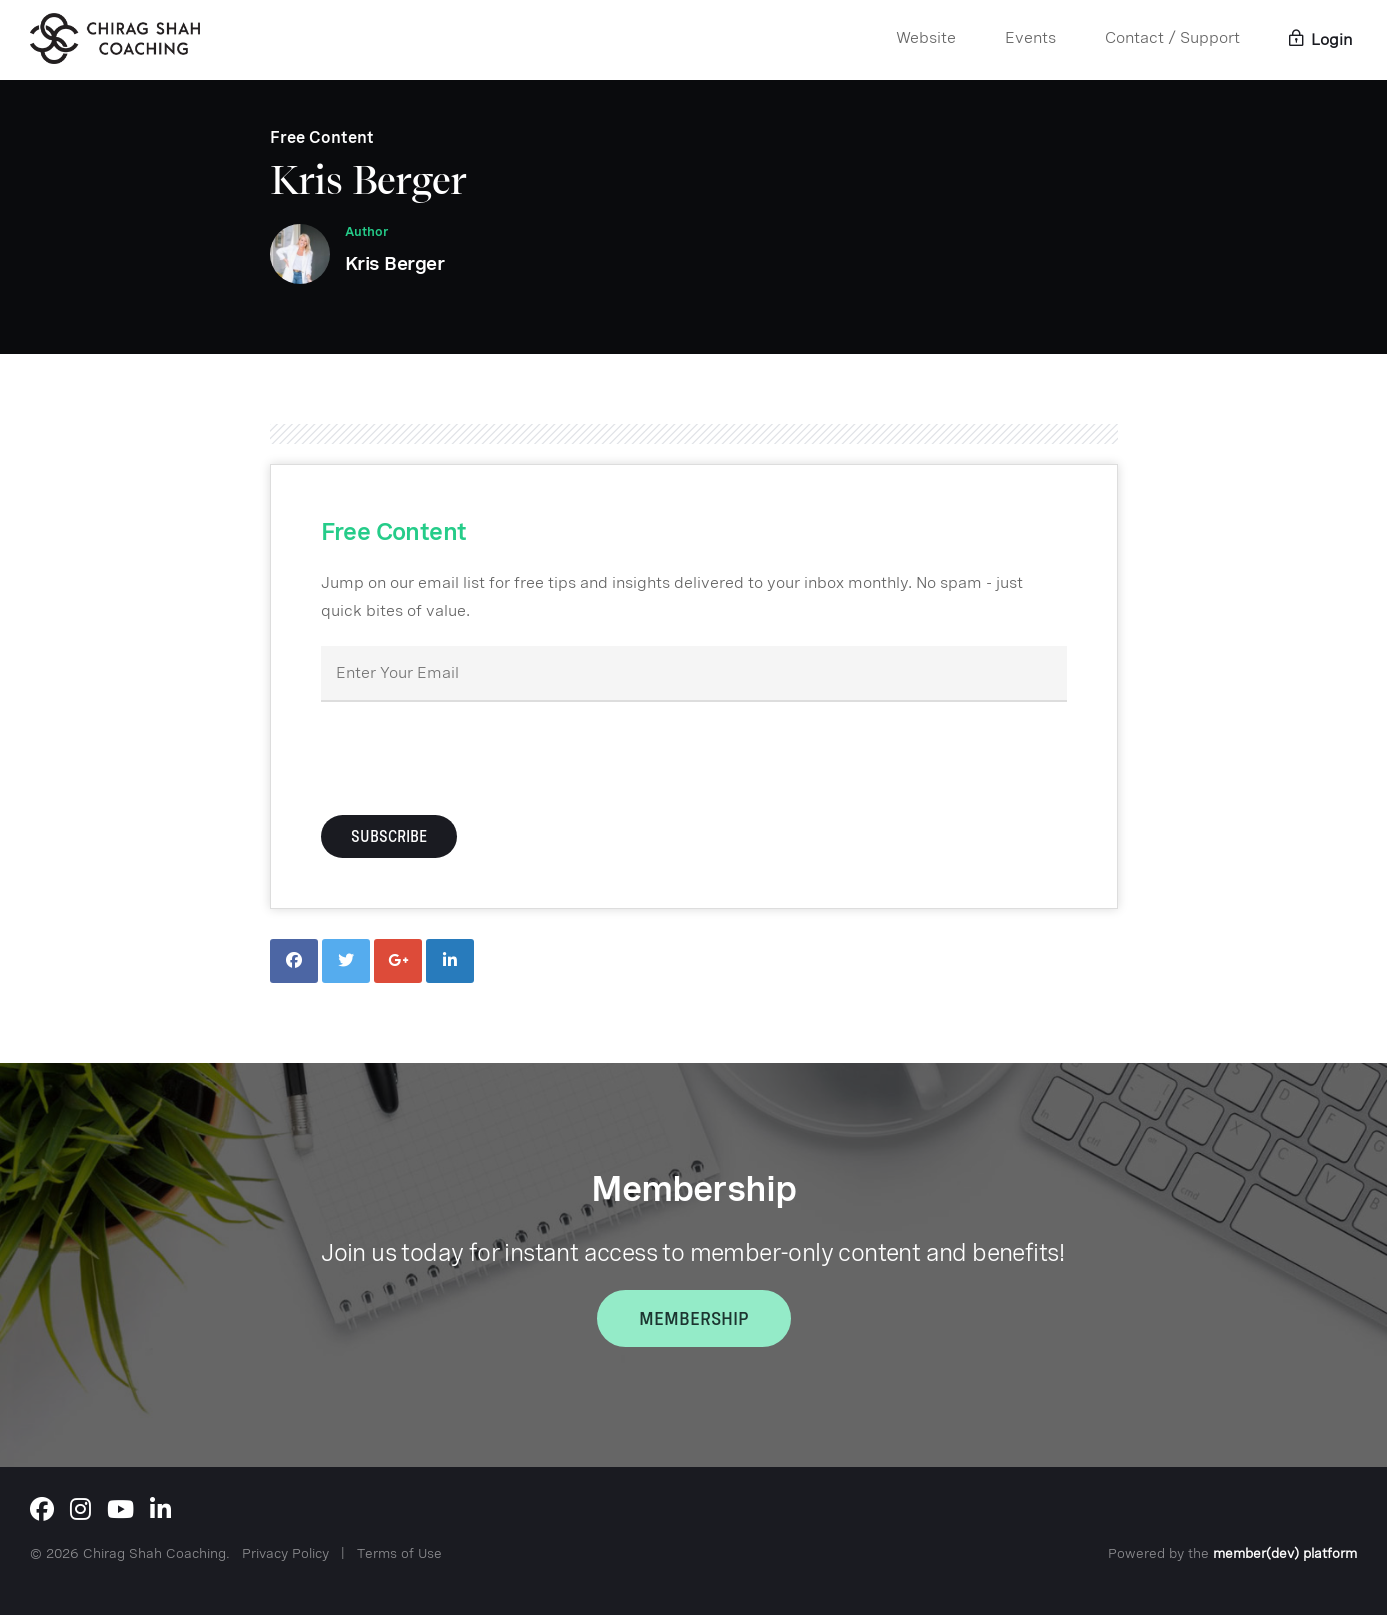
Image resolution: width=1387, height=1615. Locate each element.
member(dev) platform (1285, 1553)
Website (926, 37)
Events (1030, 37)
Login (1320, 39)
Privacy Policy (285, 1553)
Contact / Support (1172, 37)
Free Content (322, 137)
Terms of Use (399, 1553)
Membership (694, 1318)
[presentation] (473, 756)
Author (366, 231)
